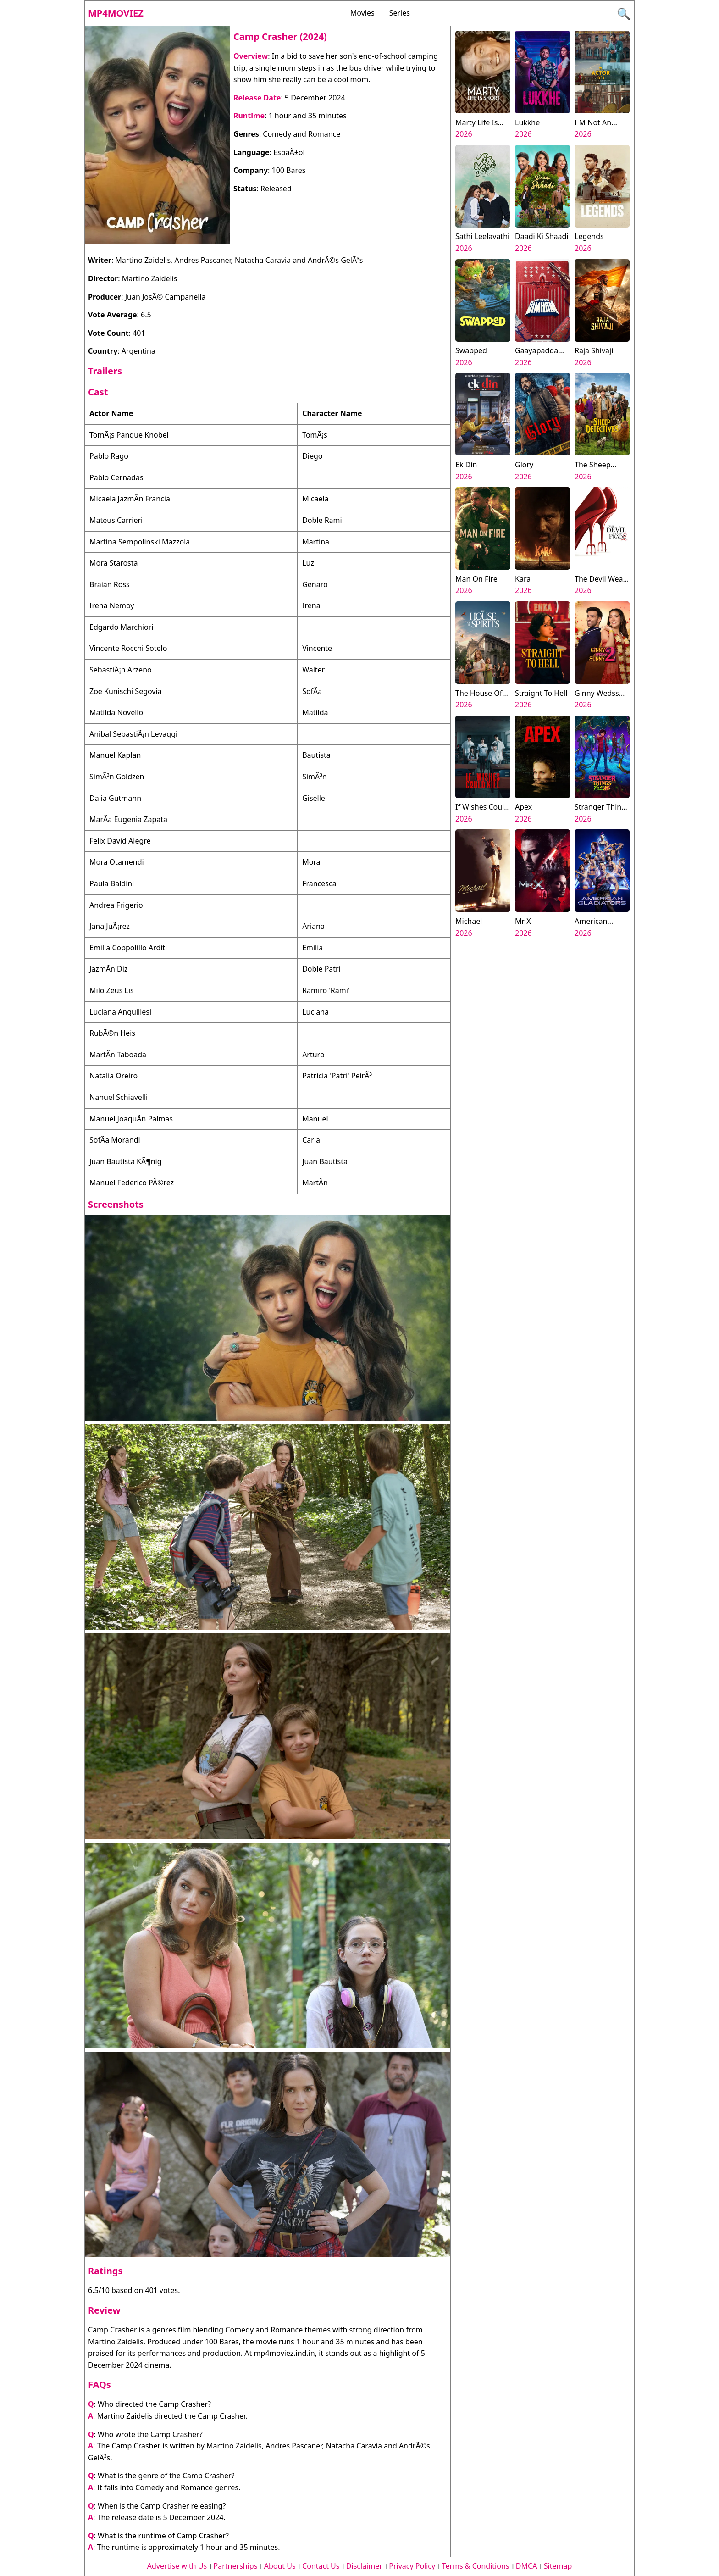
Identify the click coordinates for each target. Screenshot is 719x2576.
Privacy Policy (412, 2566)
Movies (362, 13)
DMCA (526, 2566)
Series (399, 13)
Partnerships (236, 2566)
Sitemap (558, 2566)
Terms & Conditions (475, 2566)
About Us (280, 2566)
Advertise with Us (177, 2566)
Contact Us (320, 2566)
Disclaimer (364, 2566)
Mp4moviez (116, 13)
